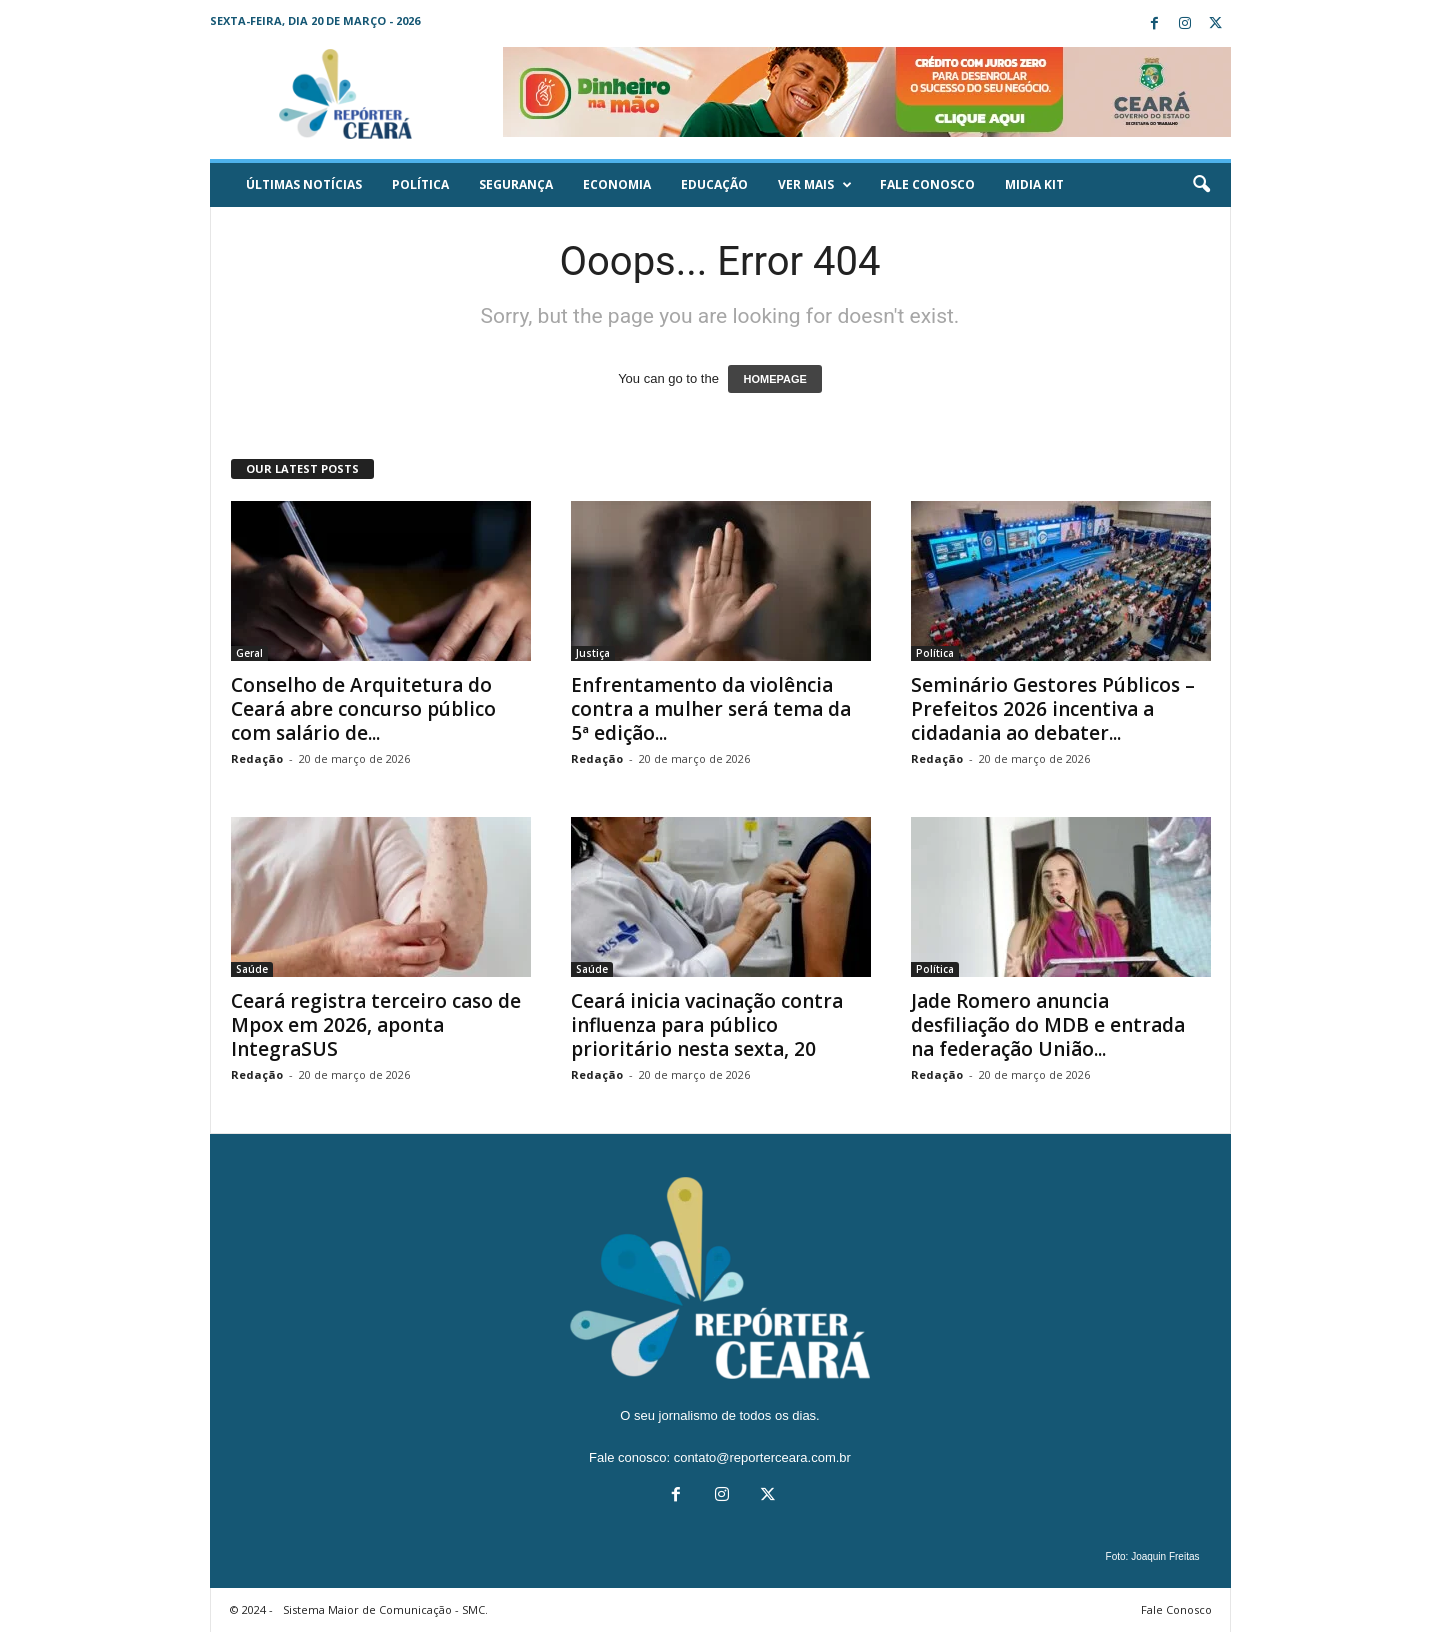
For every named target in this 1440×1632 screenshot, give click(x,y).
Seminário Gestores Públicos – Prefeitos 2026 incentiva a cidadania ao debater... (1053, 709)
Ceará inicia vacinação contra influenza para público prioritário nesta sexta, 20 (707, 1025)
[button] (1201, 185)
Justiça (593, 653)
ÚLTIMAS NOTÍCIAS (304, 184)
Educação (714, 184)
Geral (249, 653)
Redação (257, 758)
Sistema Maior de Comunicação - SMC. (385, 1609)
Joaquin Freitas (1165, 1556)
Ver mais (815, 185)
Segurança (516, 184)
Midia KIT (1034, 184)
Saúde (252, 969)
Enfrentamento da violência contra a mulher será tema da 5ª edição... (711, 709)
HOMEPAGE (774, 379)
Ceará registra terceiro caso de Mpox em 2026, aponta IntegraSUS (376, 1025)
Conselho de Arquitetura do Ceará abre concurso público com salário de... (363, 709)
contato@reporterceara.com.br (762, 1457)
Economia (617, 184)
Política (420, 184)
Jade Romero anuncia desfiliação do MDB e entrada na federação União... (1048, 1025)
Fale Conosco (927, 184)
